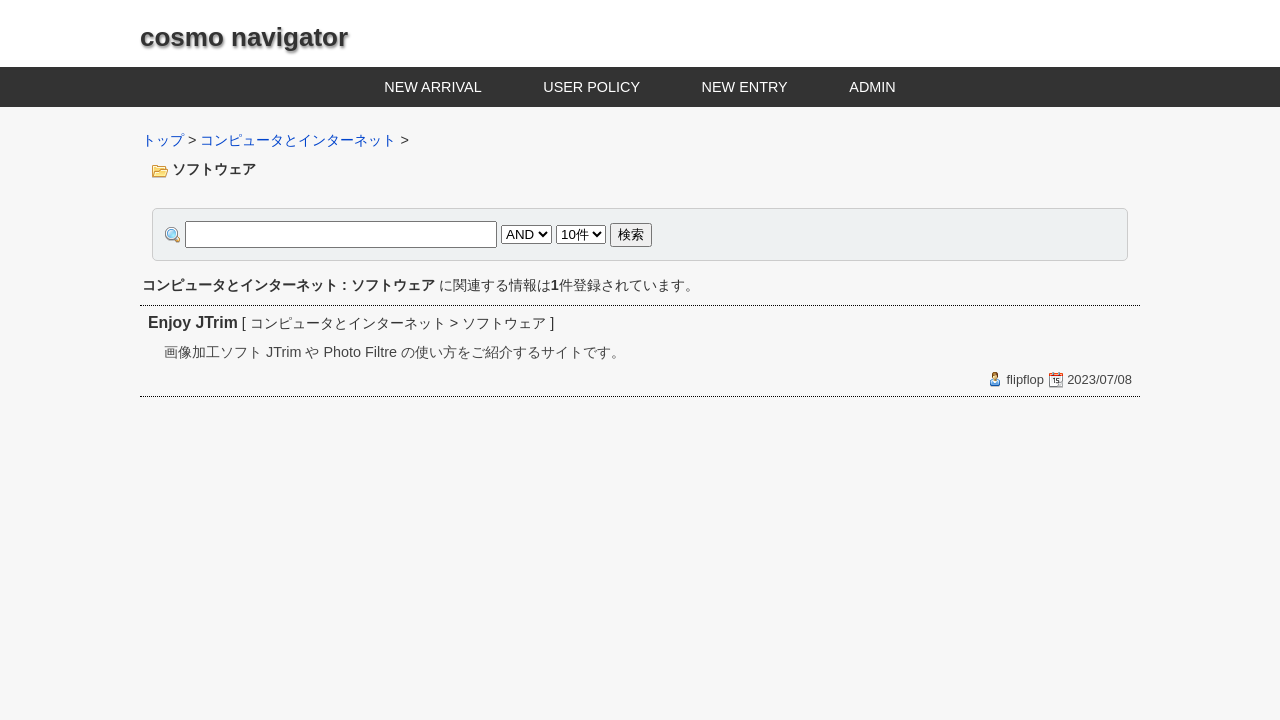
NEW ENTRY (745, 87)
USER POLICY (591, 87)
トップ (163, 140)
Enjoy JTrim (193, 322)
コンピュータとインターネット (298, 140)
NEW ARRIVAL (432, 87)
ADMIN (872, 87)
